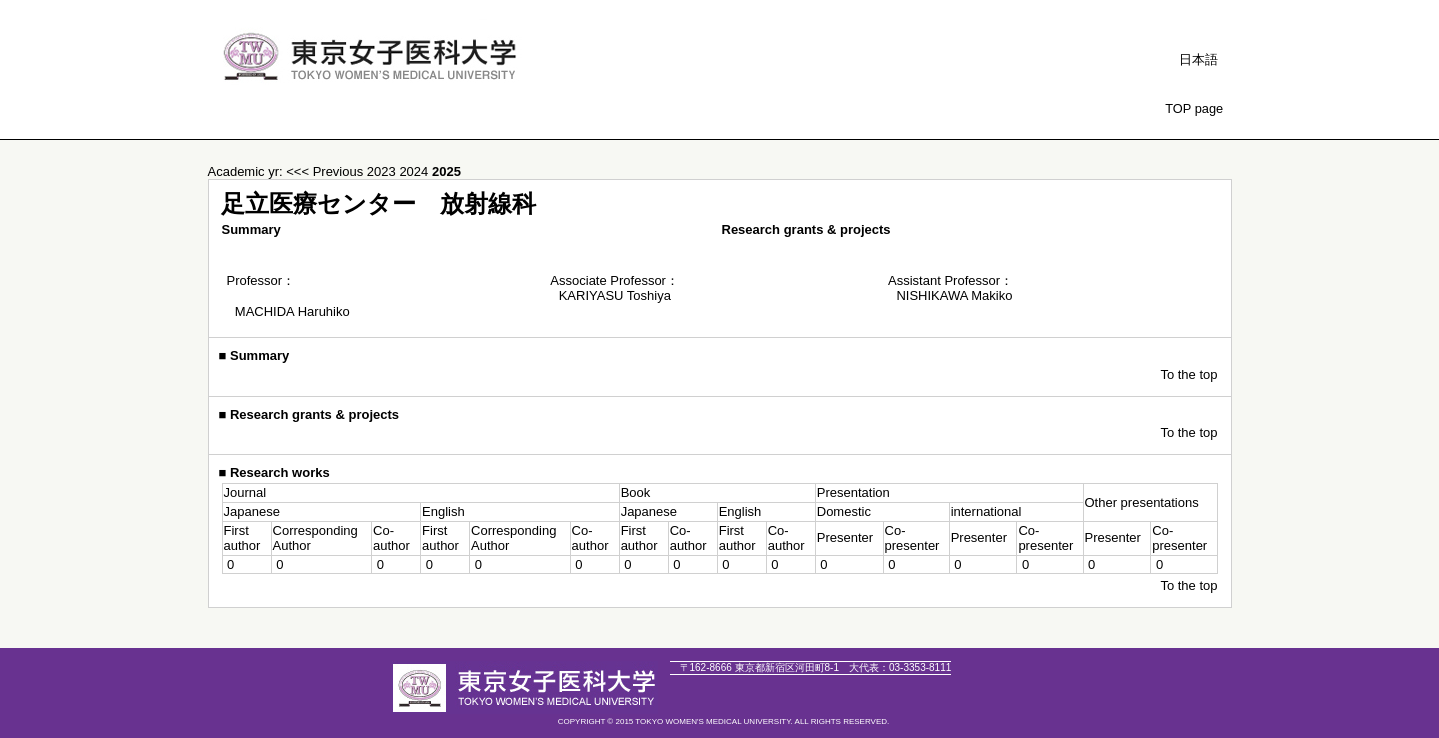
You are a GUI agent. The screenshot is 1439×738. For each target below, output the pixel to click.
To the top (1188, 374)
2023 (383, 171)
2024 (415, 171)
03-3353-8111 (900, 667)
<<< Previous (324, 171)
